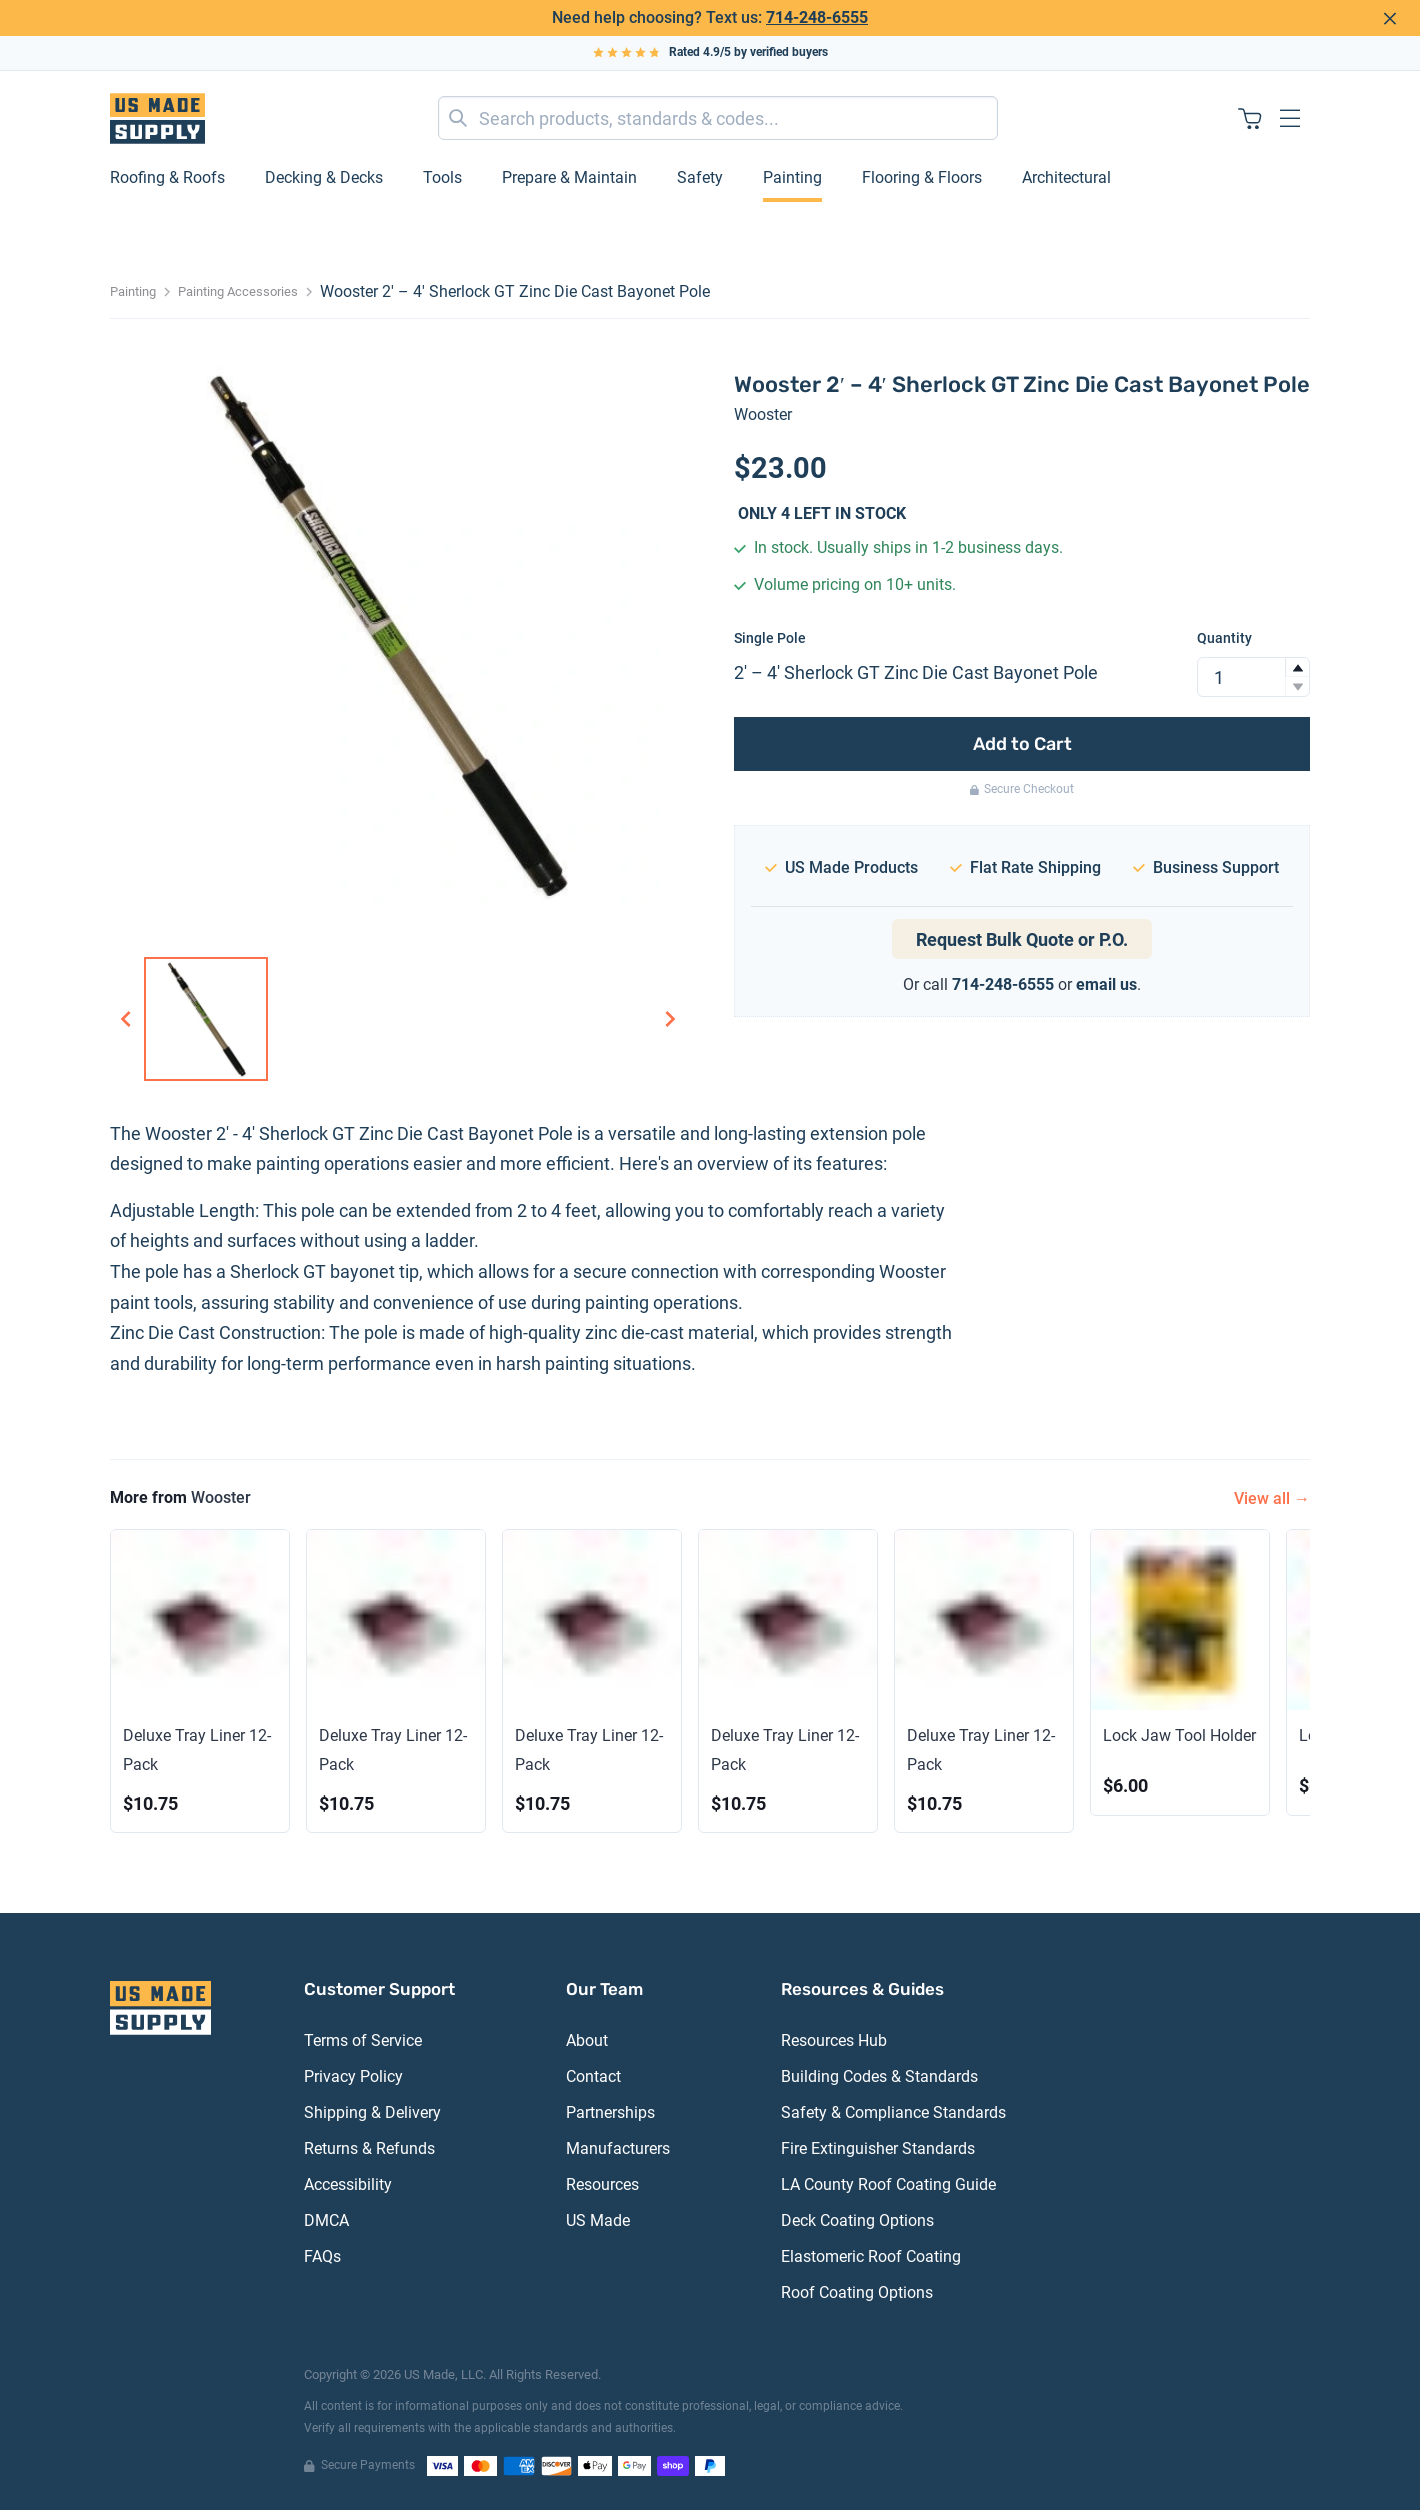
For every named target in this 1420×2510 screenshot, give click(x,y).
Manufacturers (618, 2148)
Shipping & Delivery (372, 2112)
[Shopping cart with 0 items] (1250, 118)
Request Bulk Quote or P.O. (1022, 939)
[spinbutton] (1253, 677)
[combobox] (718, 118)
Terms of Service (363, 2040)
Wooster (763, 414)
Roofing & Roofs (167, 177)
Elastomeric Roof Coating (871, 2256)
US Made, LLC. (445, 2374)
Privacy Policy (353, 2076)
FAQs (322, 2256)
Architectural (1066, 177)
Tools (442, 177)
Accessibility (348, 2184)
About (587, 2040)
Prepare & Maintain (569, 177)
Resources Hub (834, 2040)
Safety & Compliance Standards (893, 2112)
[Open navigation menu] (1290, 118)
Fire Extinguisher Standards (878, 2148)
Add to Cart (1022, 744)
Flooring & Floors (922, 177)
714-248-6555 (817, 17)
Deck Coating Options (857, 2220)
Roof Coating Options (857, 2292)
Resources (602, 2184)
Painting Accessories (238, 291)
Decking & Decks (324, 177)
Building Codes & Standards (879, 2076)
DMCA (326, 2220)
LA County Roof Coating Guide (888, 2184)
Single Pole (770, 638)
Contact (593, 2076)
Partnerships (610, 2112)
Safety (700, 177)
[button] (1297, 667)
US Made (598, 2220)
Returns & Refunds (369, 2148)
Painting (792, 177)
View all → (1272, 1498)
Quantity (1224, 638)
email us (1106, 984)
